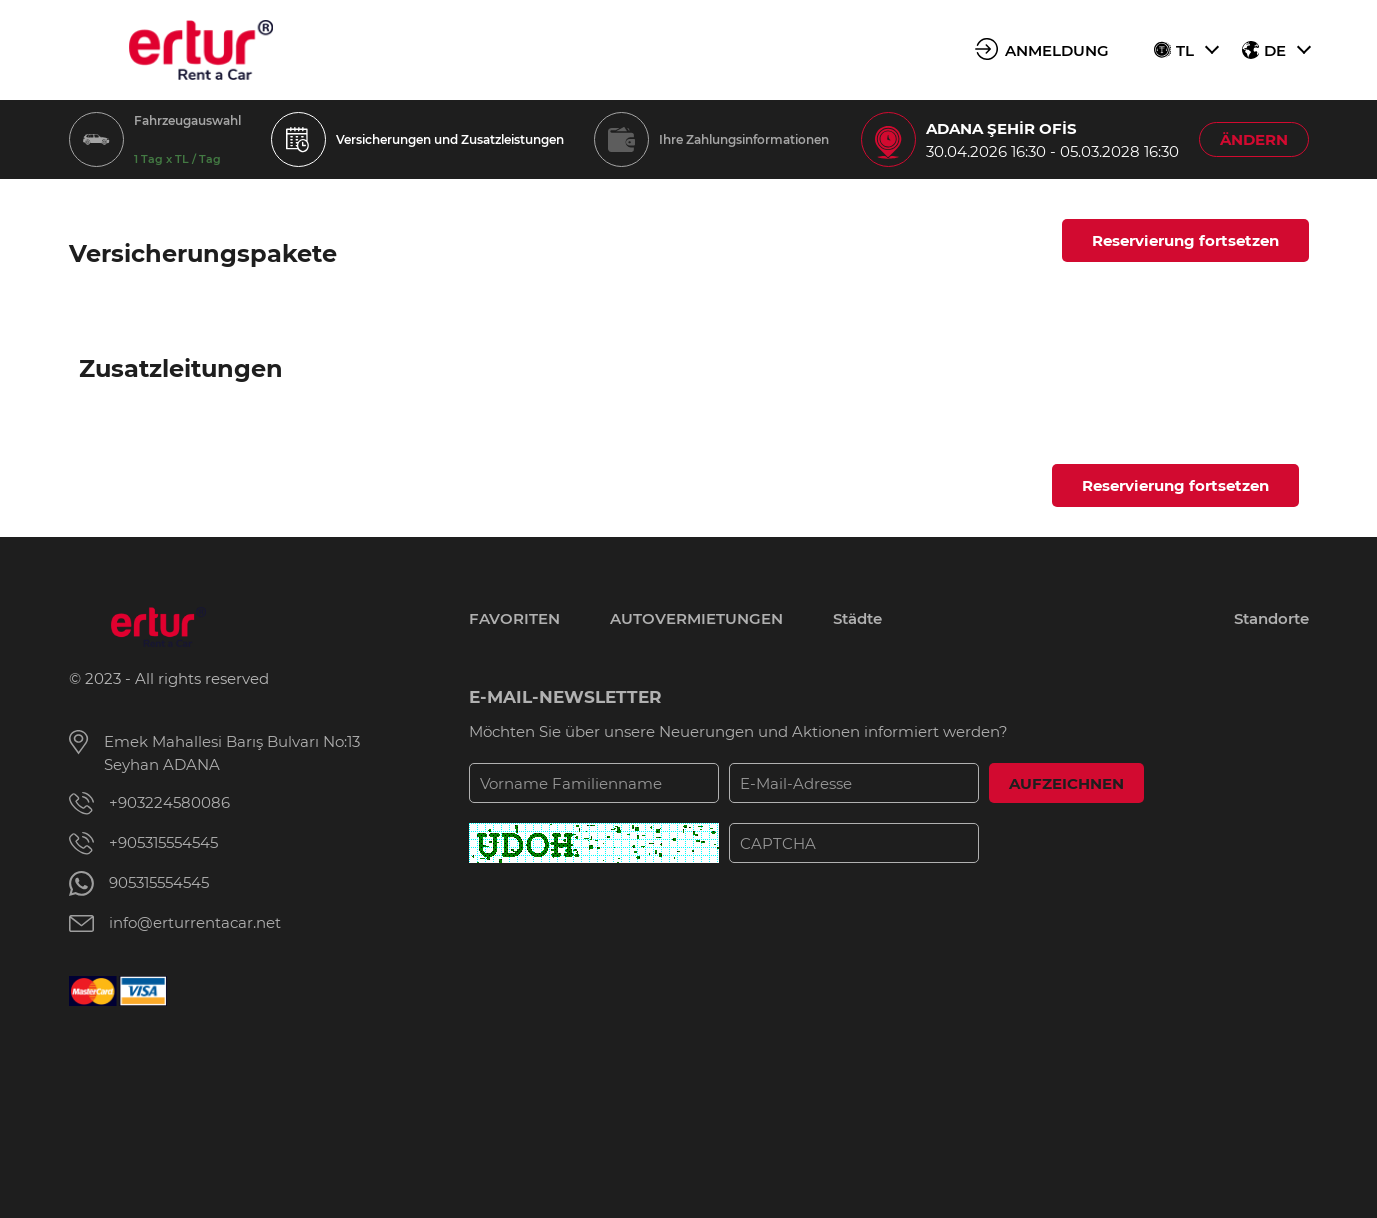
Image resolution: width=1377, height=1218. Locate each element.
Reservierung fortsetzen (1185, 240)
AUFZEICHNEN (1066, 783)
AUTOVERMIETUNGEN (696, 618)
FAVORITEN (514, 618)
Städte (857, 618)
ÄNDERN (1254, 139)
